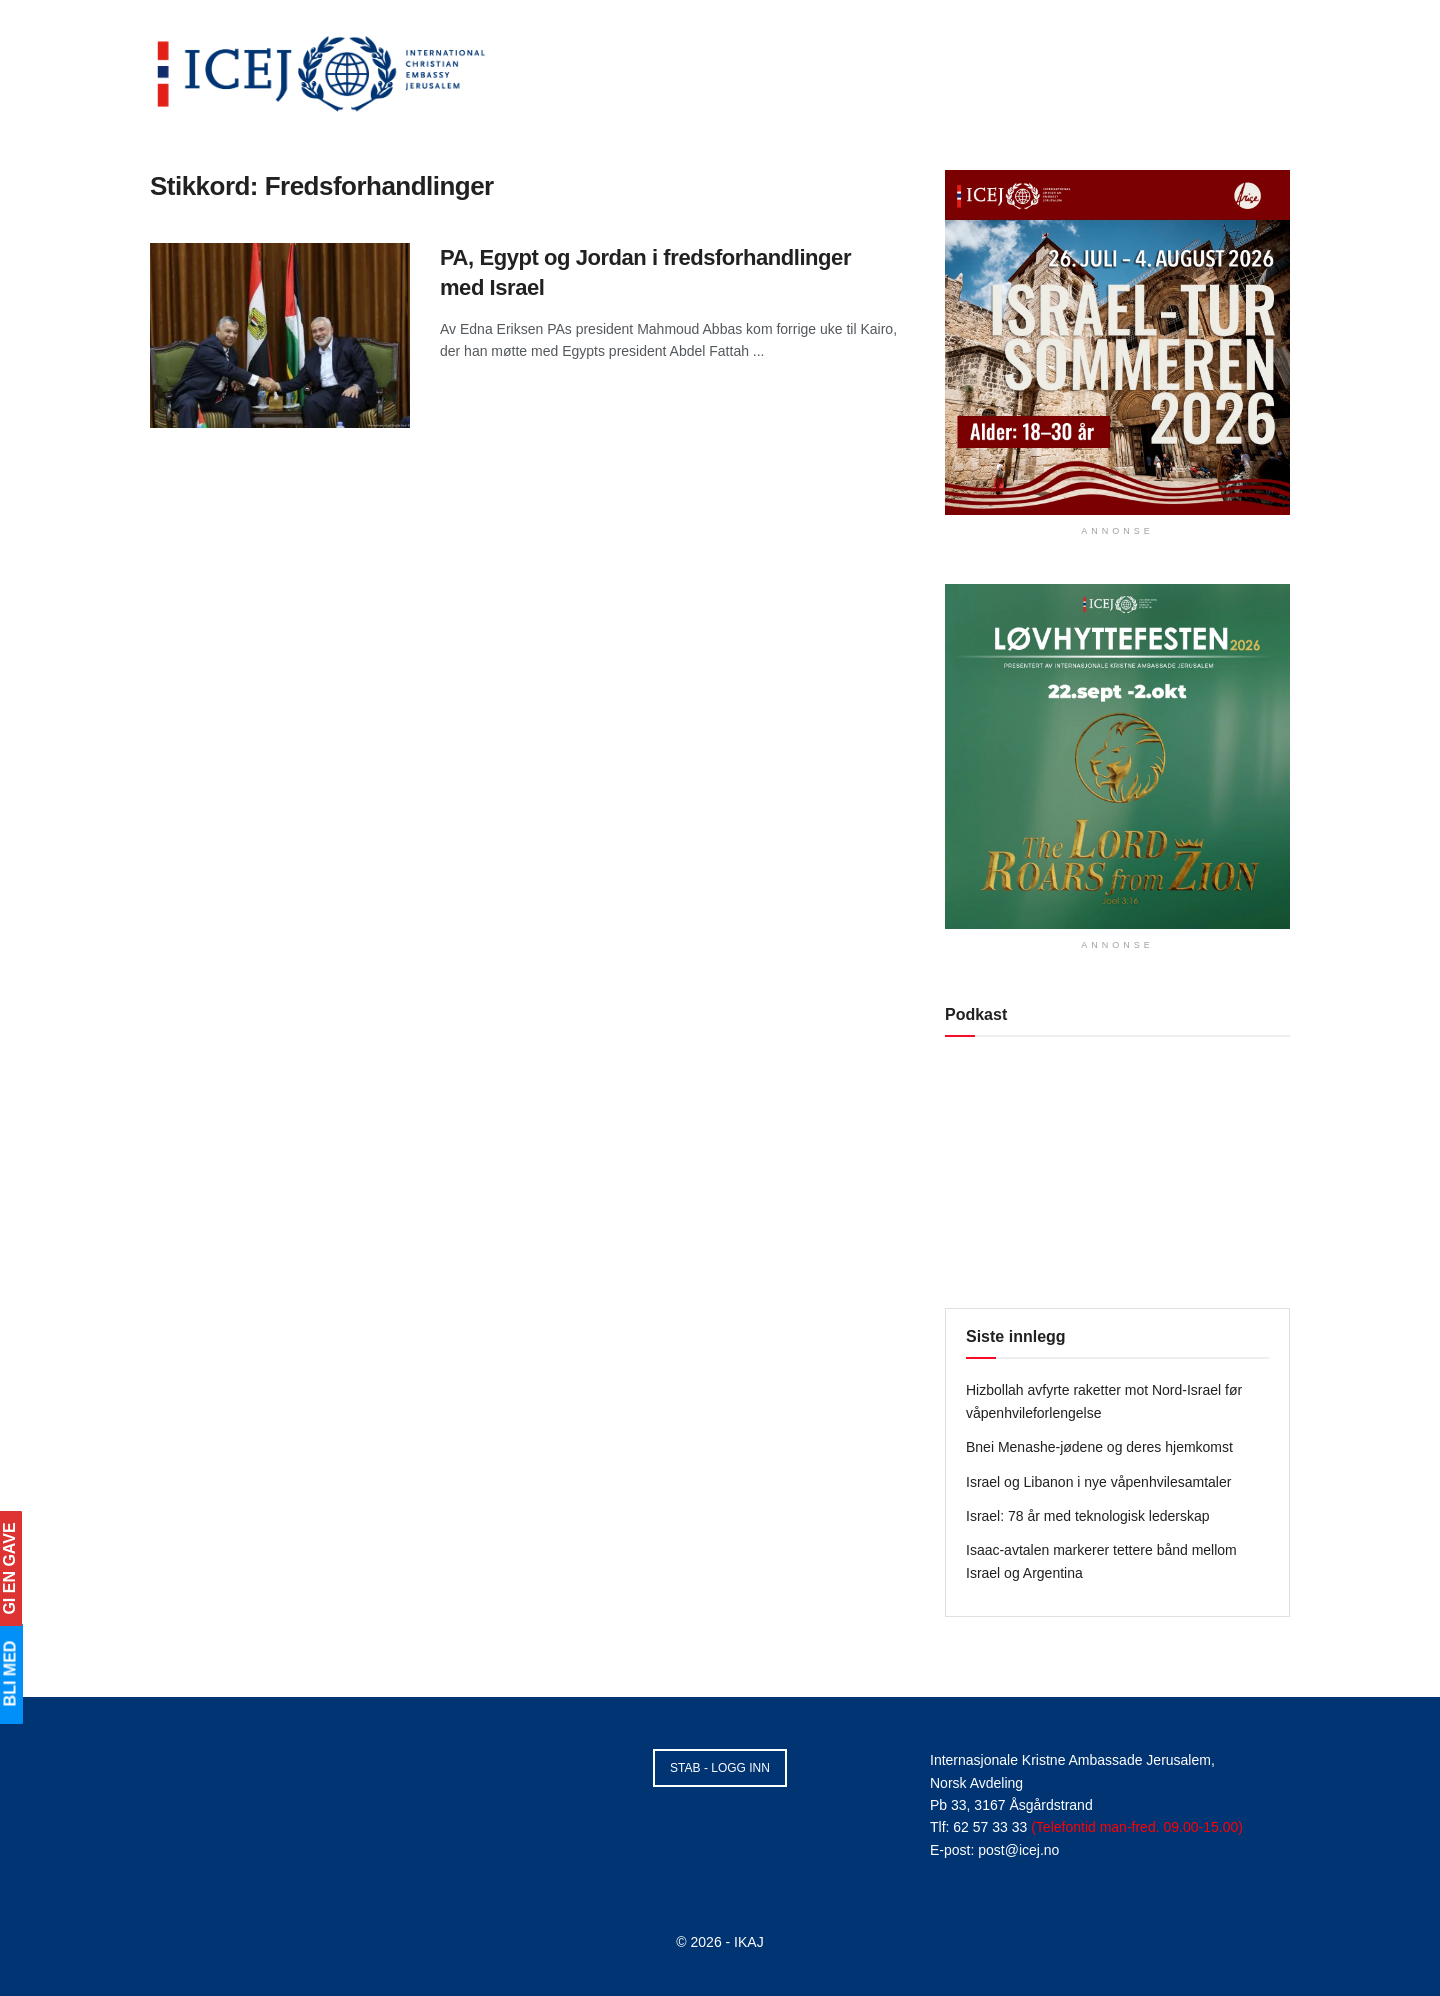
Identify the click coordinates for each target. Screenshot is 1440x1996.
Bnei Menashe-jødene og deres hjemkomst (1099, 1447)
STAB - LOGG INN (720, 1768)
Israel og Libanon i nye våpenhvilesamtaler (1098, 1482)
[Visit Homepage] (322, 70)
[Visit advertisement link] (1117, 342)
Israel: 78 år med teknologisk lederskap (1088, 1516)
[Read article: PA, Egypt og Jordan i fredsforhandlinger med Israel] (280, 336)
